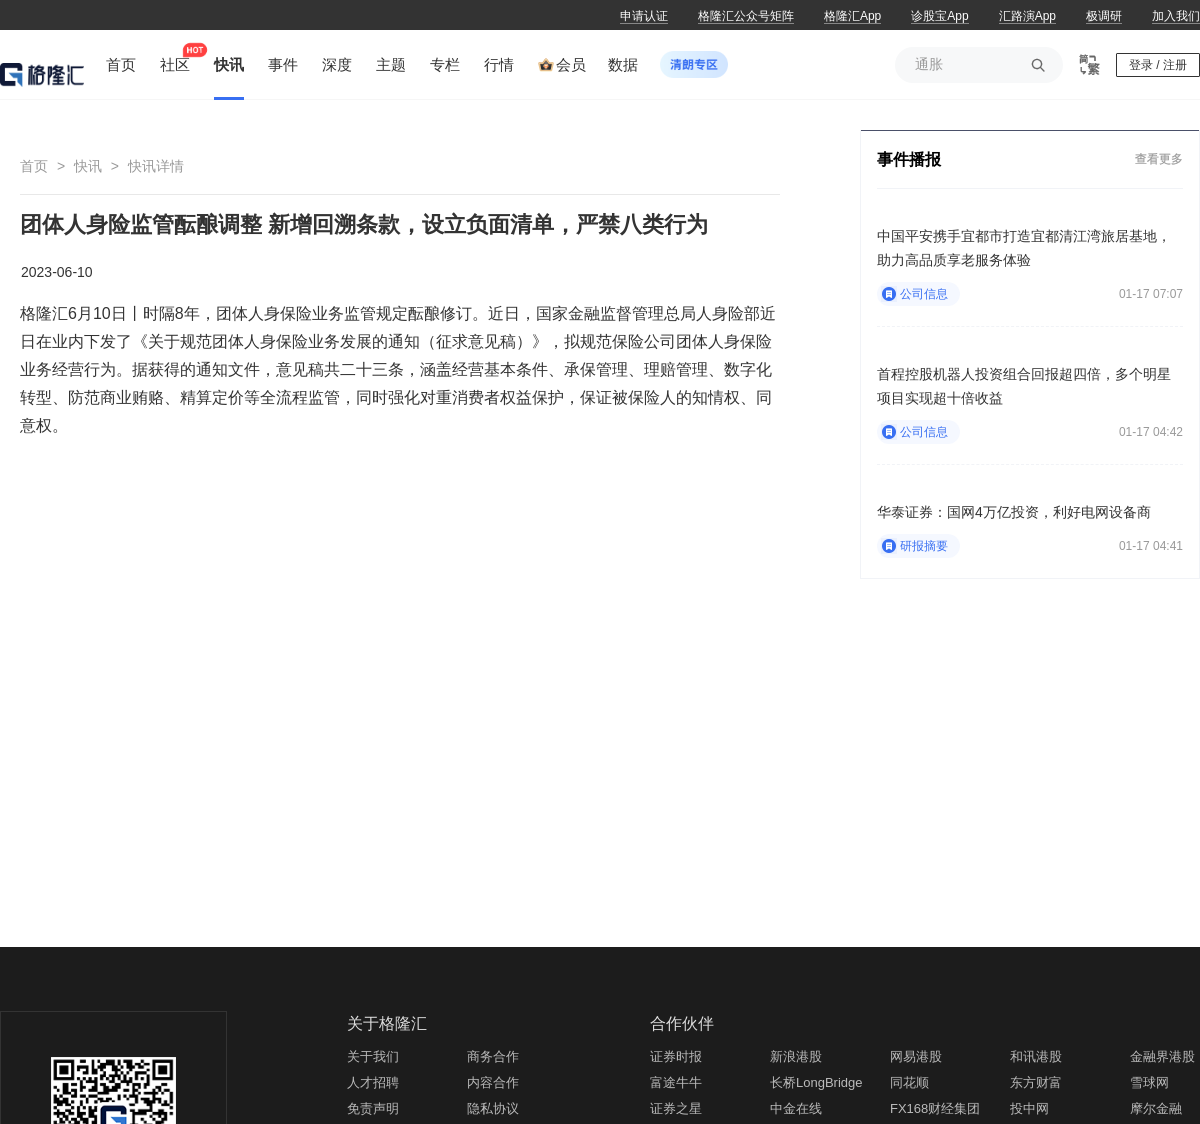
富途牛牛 (676, 1082)
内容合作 (493, 1082)
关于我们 (373, 1056)
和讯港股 (1036, 1056)
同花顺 (909, 1082)
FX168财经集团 (935, 1108)
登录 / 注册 (1158, 65)
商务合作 (493, 1056)
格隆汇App (852, 16)
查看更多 (1159, 158)
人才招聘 (373, 1082)
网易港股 (916, 1056)
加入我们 (1176, 16)
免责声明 (373, 1108)
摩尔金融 (1156, 1108)
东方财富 (1036, 1082)
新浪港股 (796, 1056)
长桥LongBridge (816, 1082)
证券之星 (676, 1108)
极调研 (1104, 16)
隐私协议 (493, 1108)
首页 (34, 166)
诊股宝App (939, 16)
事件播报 (909, 159)
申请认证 (644, 16)
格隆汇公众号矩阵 (746, 16)
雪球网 (1149, 1082)
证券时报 (676, 1056)
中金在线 (796, 1108)
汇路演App (1027, 16)
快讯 (88, 166)
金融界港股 (1162, 1056)
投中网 (1029, 1108)
